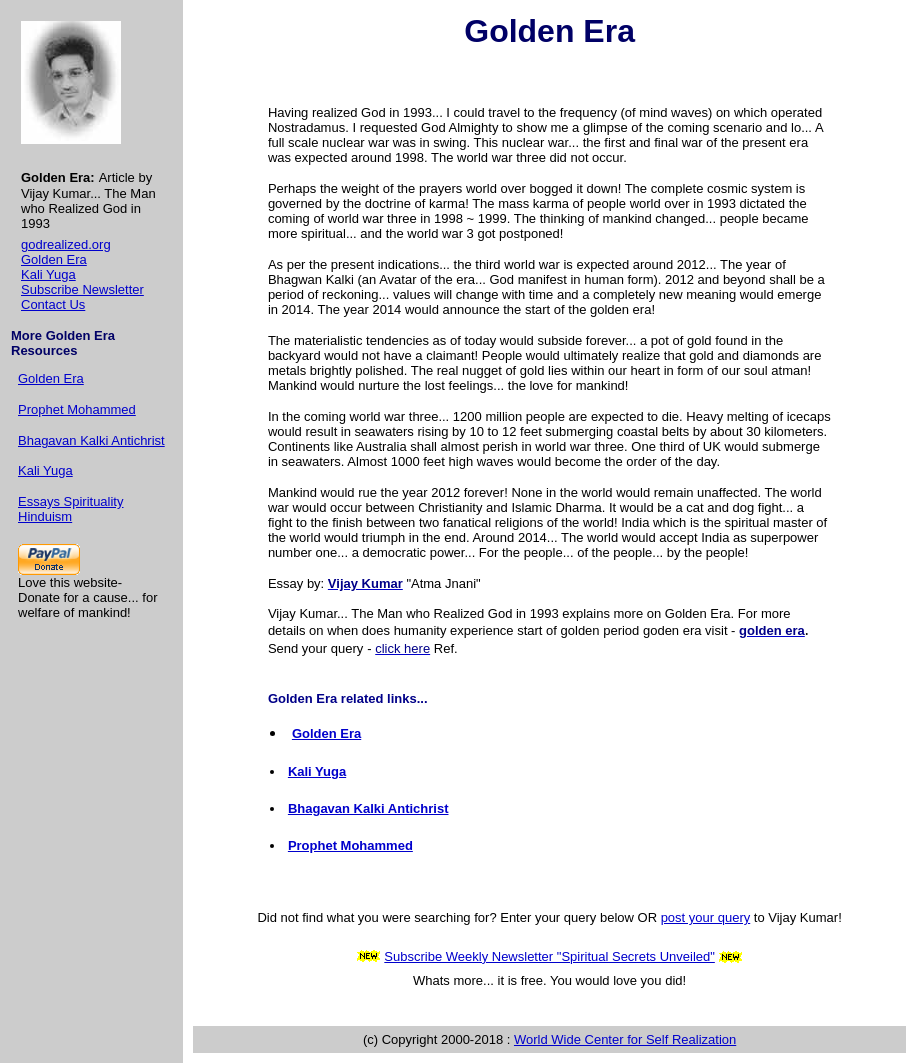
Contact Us (53, 304)
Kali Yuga (48, 274)
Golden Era (54, 259)
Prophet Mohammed (77, 409)
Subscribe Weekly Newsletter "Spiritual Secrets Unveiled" (549, 956)
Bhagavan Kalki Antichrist (91, 440)
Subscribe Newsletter (82, 289)
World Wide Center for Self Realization (625, 1039)
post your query (706, 917)
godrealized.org (66, 244)
